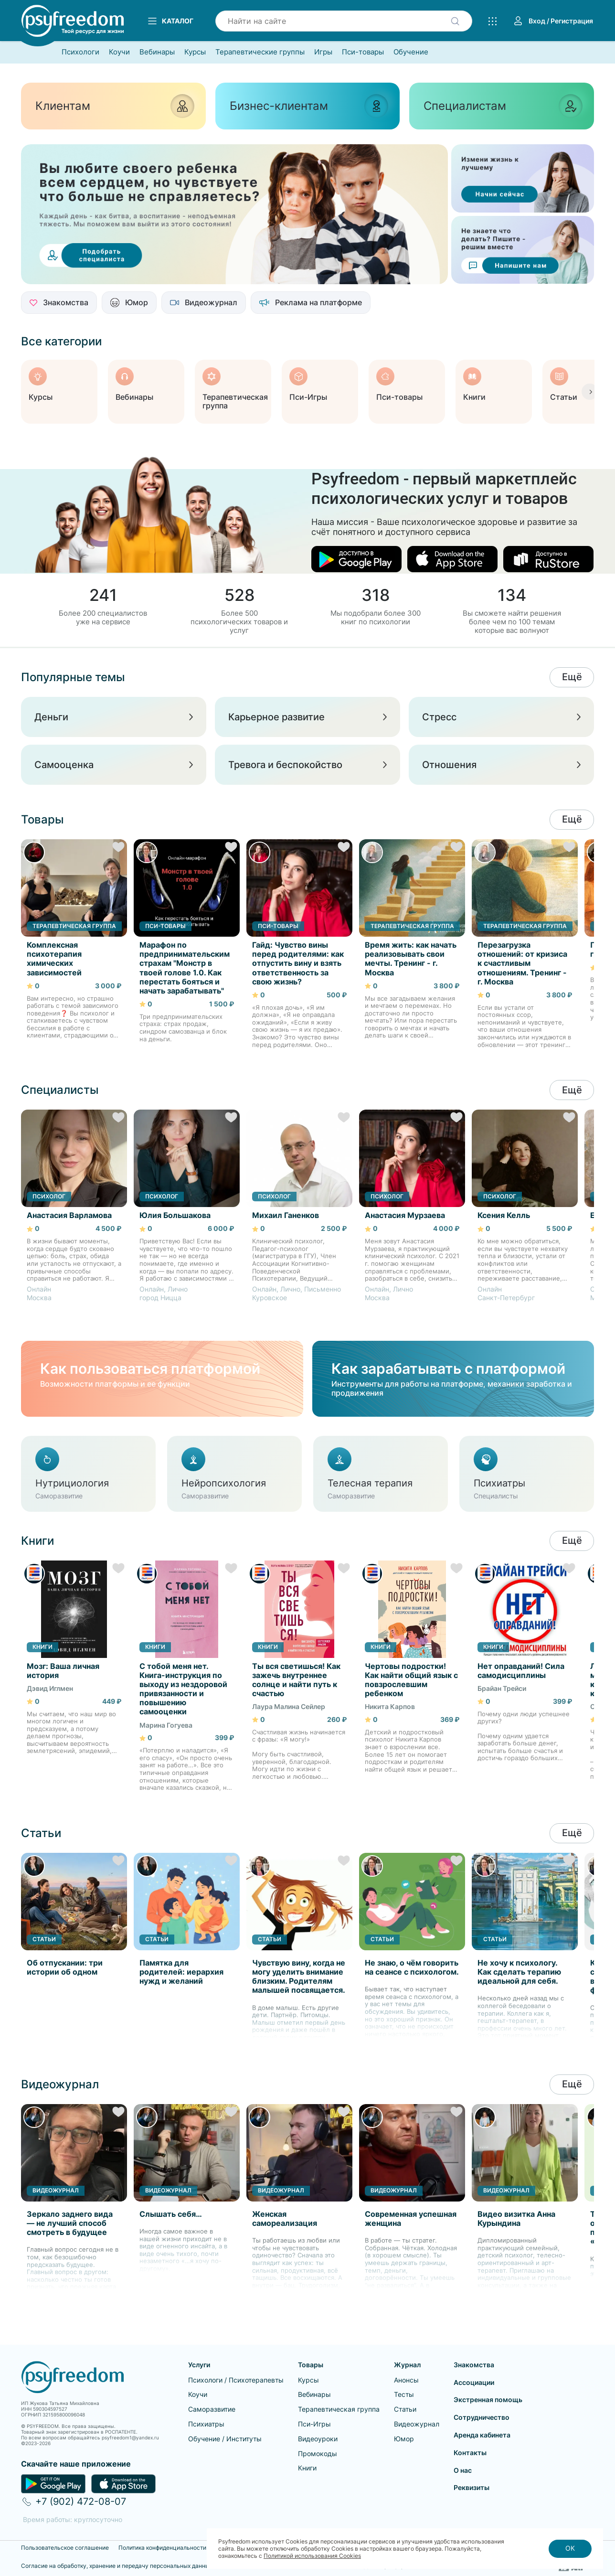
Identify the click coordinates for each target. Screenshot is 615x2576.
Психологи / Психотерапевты (236, 2380)
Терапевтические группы (260, 52)
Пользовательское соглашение (65, 2547)
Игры (323, 52)
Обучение (410, 52)
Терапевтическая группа (339, 2409)
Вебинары (157, 52)
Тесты (404, 2394)
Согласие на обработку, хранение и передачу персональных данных (116, 2566)
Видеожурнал (416, 2424)
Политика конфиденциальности (162, 2547)
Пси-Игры (314, 2424)
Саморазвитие (211, 2409)
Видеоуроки (318, 2439)
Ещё (572, 677)
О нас (463, 2470)
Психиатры (206, 2424)
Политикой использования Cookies (312, 2555)
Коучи (119, 52)
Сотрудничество (481, 2417)
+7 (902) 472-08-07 (80, 2501)
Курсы (195, 52)
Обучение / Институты (225, 2439)
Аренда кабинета (482, 2435)
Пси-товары (363, 52)
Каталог (170, 21)
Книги (307, 2468)
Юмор (404, 2439)
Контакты (470, 2452)
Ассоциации (474, 2382)
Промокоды (317, 2453)
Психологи (80, 52)
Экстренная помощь (488, 2399)
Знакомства (474, 2365)
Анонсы (406, 2380)
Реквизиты (471, 2487)
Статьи (405, 2409)
